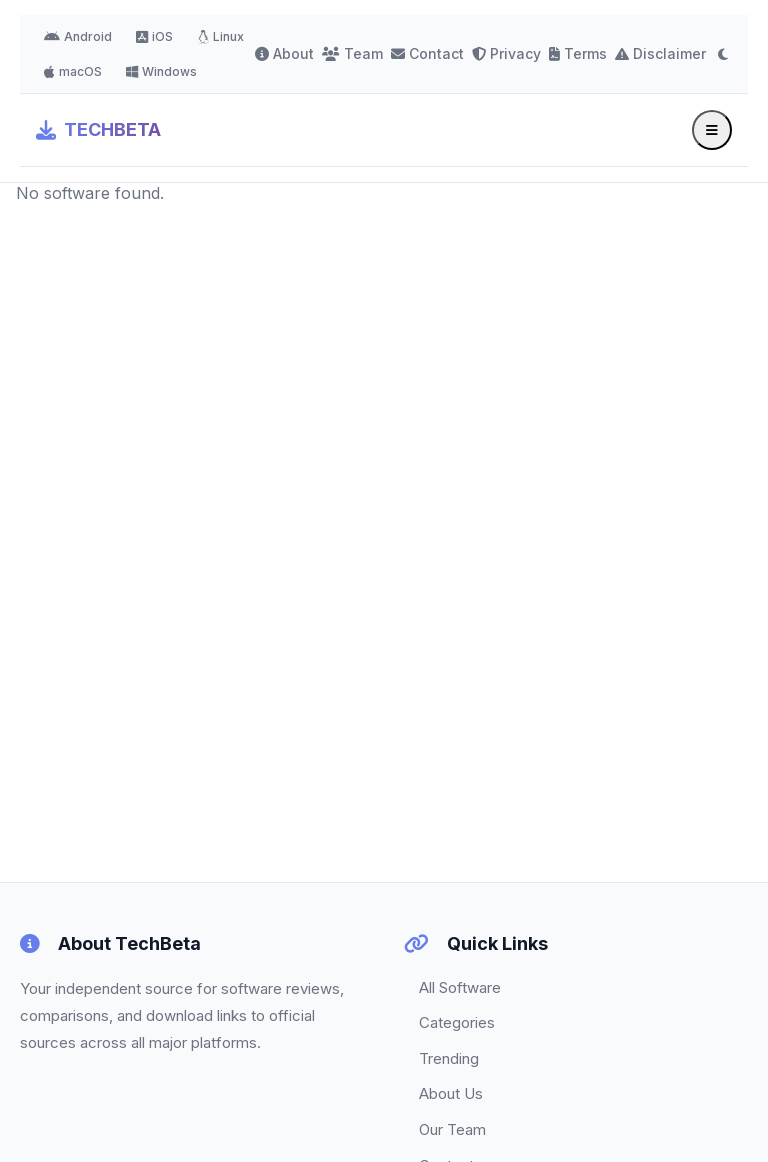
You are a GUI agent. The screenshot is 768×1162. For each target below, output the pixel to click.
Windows (161, 71)
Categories (457, 1022)
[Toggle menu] (712, 130)
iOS (154, 36)
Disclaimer (660, 53)
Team (352, 53)
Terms (578, 53)
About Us (451, 1093)
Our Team (452, 1129)
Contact (427, 53)
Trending (449, 1058)
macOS (73, 71)
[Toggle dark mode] (723, 54)
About (284, 53)
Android (78, 36)
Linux (220, 36)
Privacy (506, 53)
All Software (460, 987)
